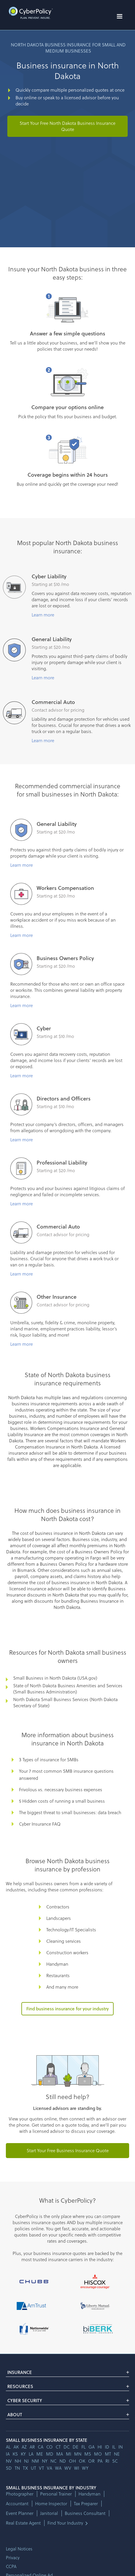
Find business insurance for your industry (67, 2008)
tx (25, 2468)
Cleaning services (63, 1941)
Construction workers (67, 1952)
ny (44, 2461)
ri (107, 2461)
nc (53, 2461)
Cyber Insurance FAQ (40, 1824)
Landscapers (58, 1918)
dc (67, 2447)
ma (59, 2454)
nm (35, 2461)
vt (41, 2468)
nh (18, 2461)
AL (8, 2447)
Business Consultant (85, 2513)
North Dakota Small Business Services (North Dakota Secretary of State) (65, 1702)
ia (8, 2454)
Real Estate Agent (23, 2523)
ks (15, 2454)
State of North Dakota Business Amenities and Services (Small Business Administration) (67, 1688)
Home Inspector (51, 2504)
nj (26, 2461)
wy (85, 2468)
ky (23, 2454)
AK (16, 2447)
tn (17, 2468)
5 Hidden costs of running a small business (62, 1801)
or (91, 2461)
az (24, 2447)
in (120, 2447)
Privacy (13, 2557)
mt (108, 2454)
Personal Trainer (56, 2494)
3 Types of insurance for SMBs (48, 1759)
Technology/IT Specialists (71, 1929)
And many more (62, 1987)
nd (62, 2461)
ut (33, 2468)
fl (83, 2447)
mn (77, 2454)
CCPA (11, 2566)
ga (91, 2447)
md (49, 2454)
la (31, 2454)
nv (9, 2461)
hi (100, 2447)
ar (32, 2447)
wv (67, 2468)
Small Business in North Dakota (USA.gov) (55, 1678)
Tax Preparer (86, 2504)
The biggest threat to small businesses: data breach (70, 1812)
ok (82, 2461)
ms (87, 2454)
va (49, 2468)
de (75, 2447)
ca (40, 2447)
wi (76, 2468)
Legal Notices (19, 2548)
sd (9, 2468)
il (113, 2447)
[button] (119, 16)
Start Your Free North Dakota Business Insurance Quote (67, 126)
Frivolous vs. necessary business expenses (60, 1789)
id (107, 2447)
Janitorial (49, 2513)
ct (58, 2447)
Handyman (57, 1964)
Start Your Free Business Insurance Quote (68, 2150)
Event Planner (19, 2513)
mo (98, 2454)
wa (58, 2468)
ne (117, 2454)
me (39, 2454)
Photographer (19, 2494)
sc (115, 2461)
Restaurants (58, 1975)
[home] (29, 13)
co (49, 2447)
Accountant (17, 2504)
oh (72, 2461)
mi (68, 2454)
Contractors (57, 1906)
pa (100, 2461)
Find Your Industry (65, 2523)
